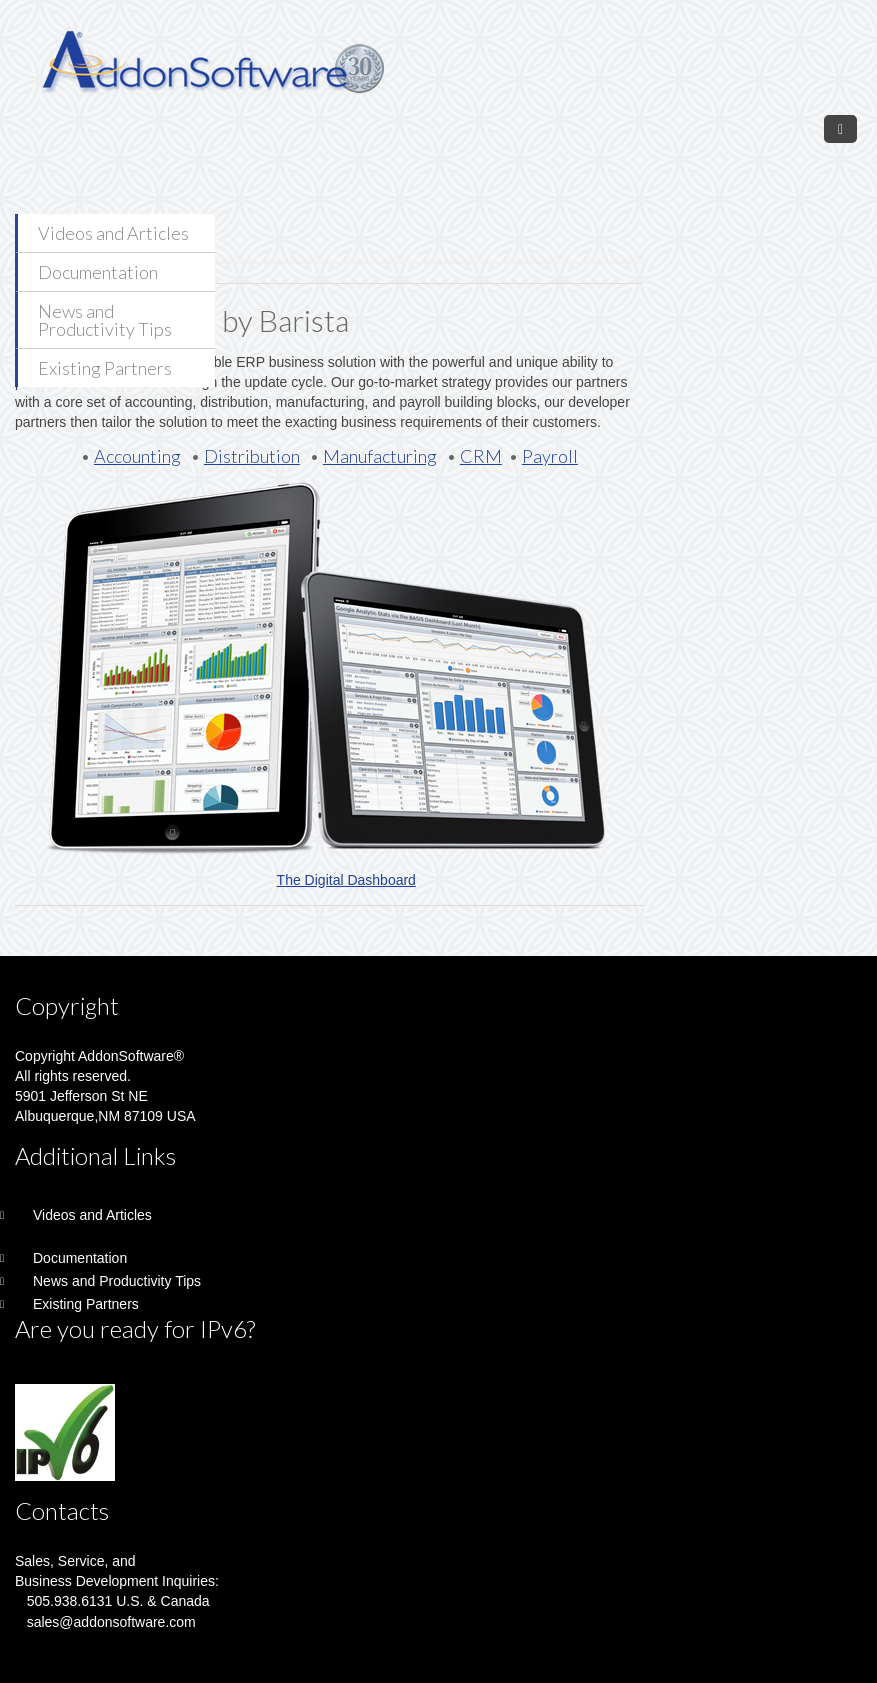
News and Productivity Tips (105, 320)
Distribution (252, 456)
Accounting (137, 456)
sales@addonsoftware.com (111, 1622)
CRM (481, 456)
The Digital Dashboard (346, 880)
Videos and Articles (113, 233)
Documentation (98, 272)
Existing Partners (105, 368)
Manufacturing (380, 456)
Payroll (550, 456)
